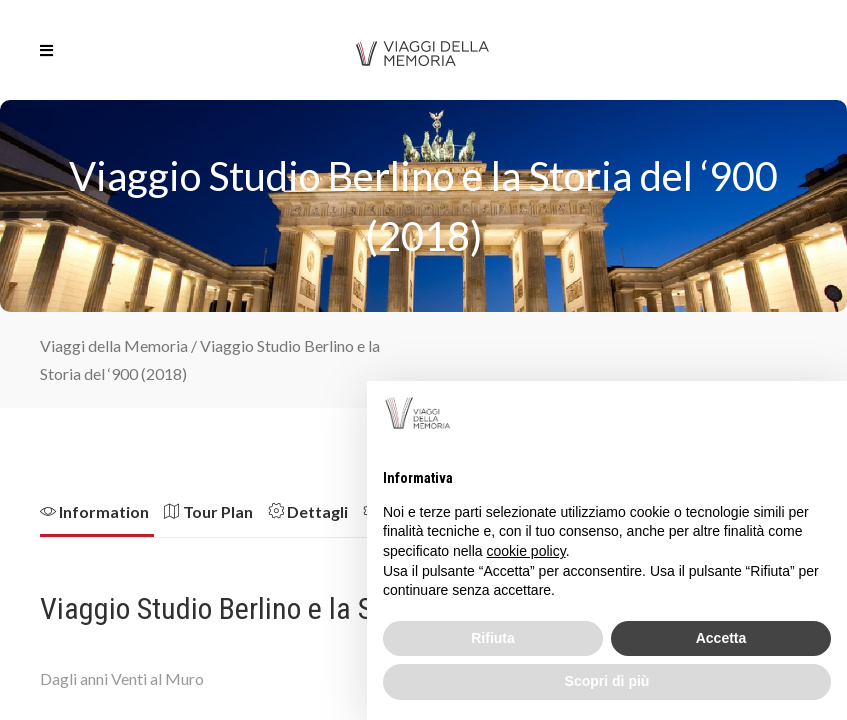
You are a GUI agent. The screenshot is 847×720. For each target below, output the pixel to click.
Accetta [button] (721, 638)
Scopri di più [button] (607, 681)
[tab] (102, 518)
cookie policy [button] (526, 551)
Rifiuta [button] (493, 638)
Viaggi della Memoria (114, 345)
